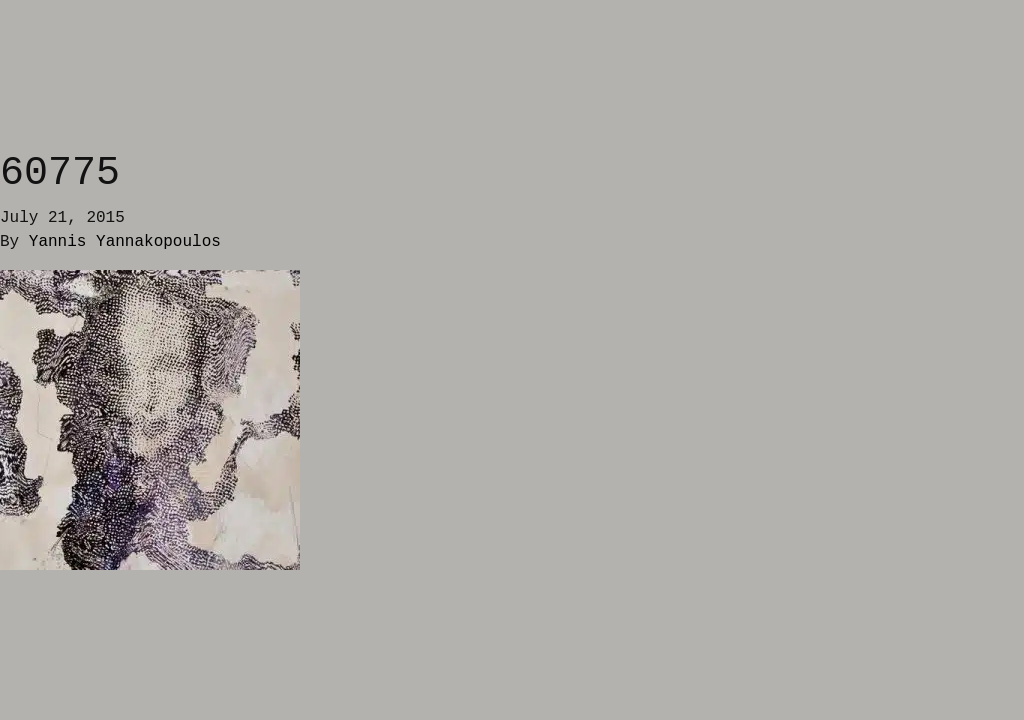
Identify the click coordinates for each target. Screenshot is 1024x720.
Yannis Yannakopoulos (125, 242)
